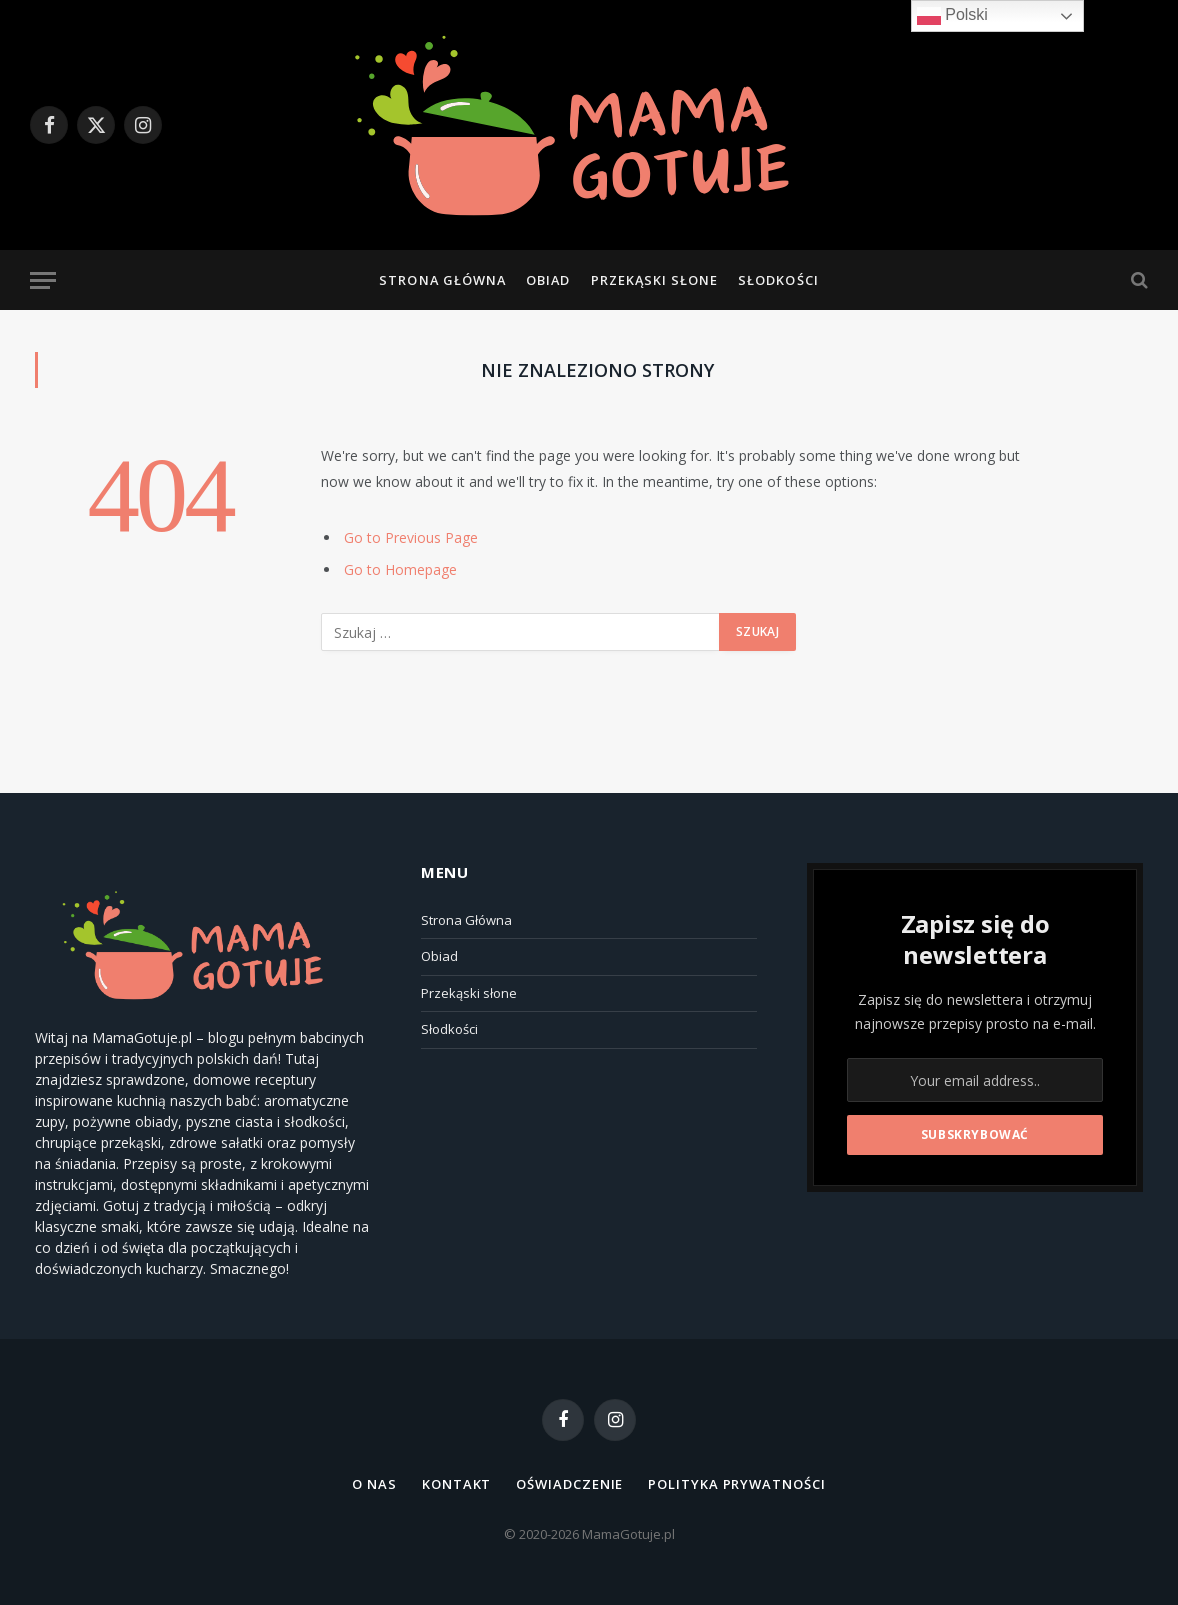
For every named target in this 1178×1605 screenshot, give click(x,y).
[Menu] (43, 280)
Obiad (548, 280)
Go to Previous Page (411, 537)
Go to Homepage (400, 569)
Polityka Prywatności (736, 1484)
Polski (952, 16)
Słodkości (778, 280)
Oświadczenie (569, 1484)
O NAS (374, 1484)
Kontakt (456, 1484)
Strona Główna (442, 280)
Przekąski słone (654, 280)
